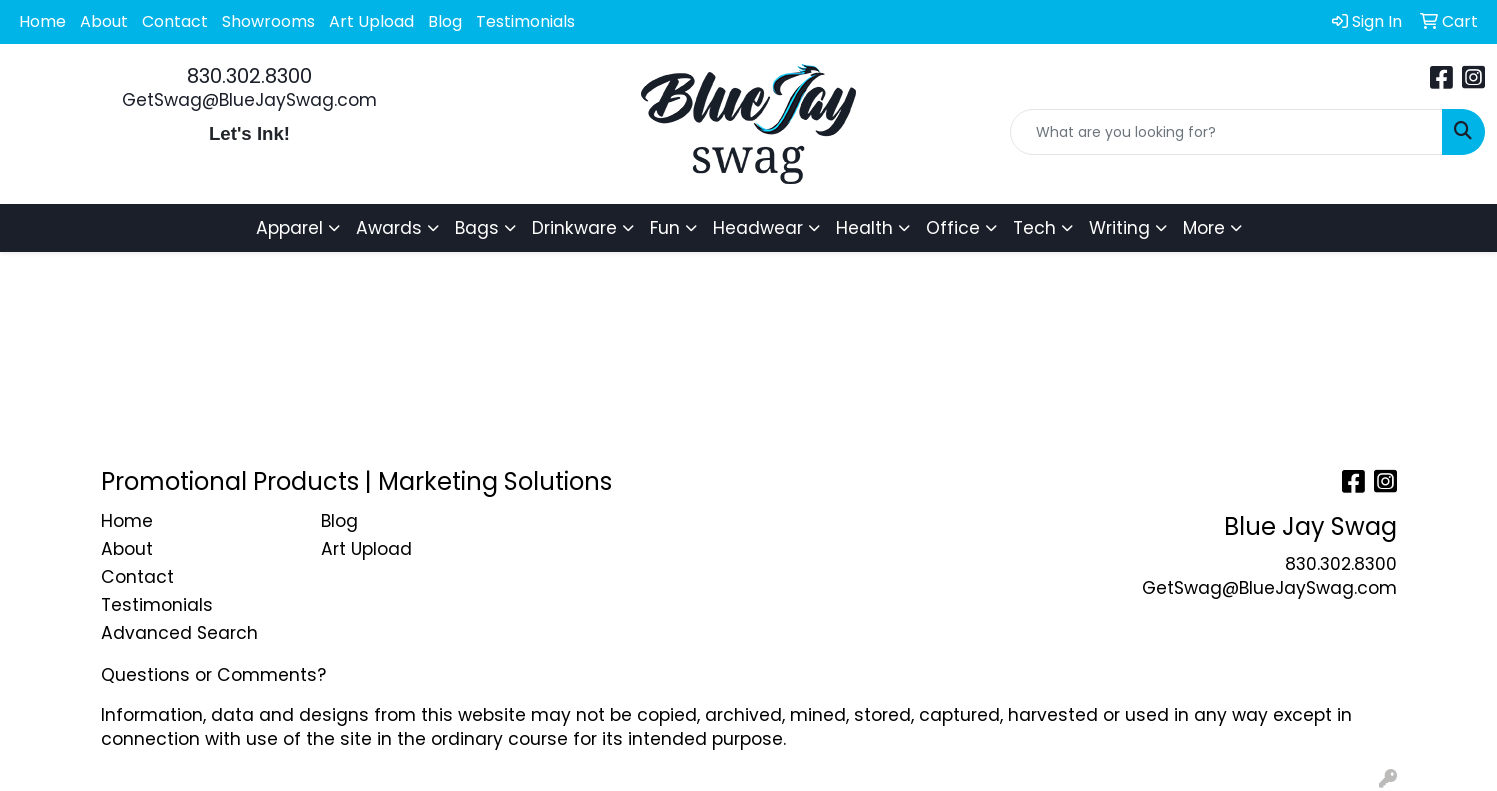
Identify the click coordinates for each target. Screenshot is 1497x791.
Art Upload (371, 21)
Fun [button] (665, 228)
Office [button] (953, 228)
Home (42, 21)
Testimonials (525, 21)
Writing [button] (1119, 228)
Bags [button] (477, 228)
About (104, 21)
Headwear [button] (758, 228)
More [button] (1204, 228)
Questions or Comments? (213, 675)
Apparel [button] (289, 228)
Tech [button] (1034, 228)
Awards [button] (389, 228)
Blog (445, 21)
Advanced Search (179, 633)
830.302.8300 (249, 76)
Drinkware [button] (574, 228)
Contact (175, 21)
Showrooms (268, 21)
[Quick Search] (1226, 132)
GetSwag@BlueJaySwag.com (249, 100)
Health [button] (864, 228)
